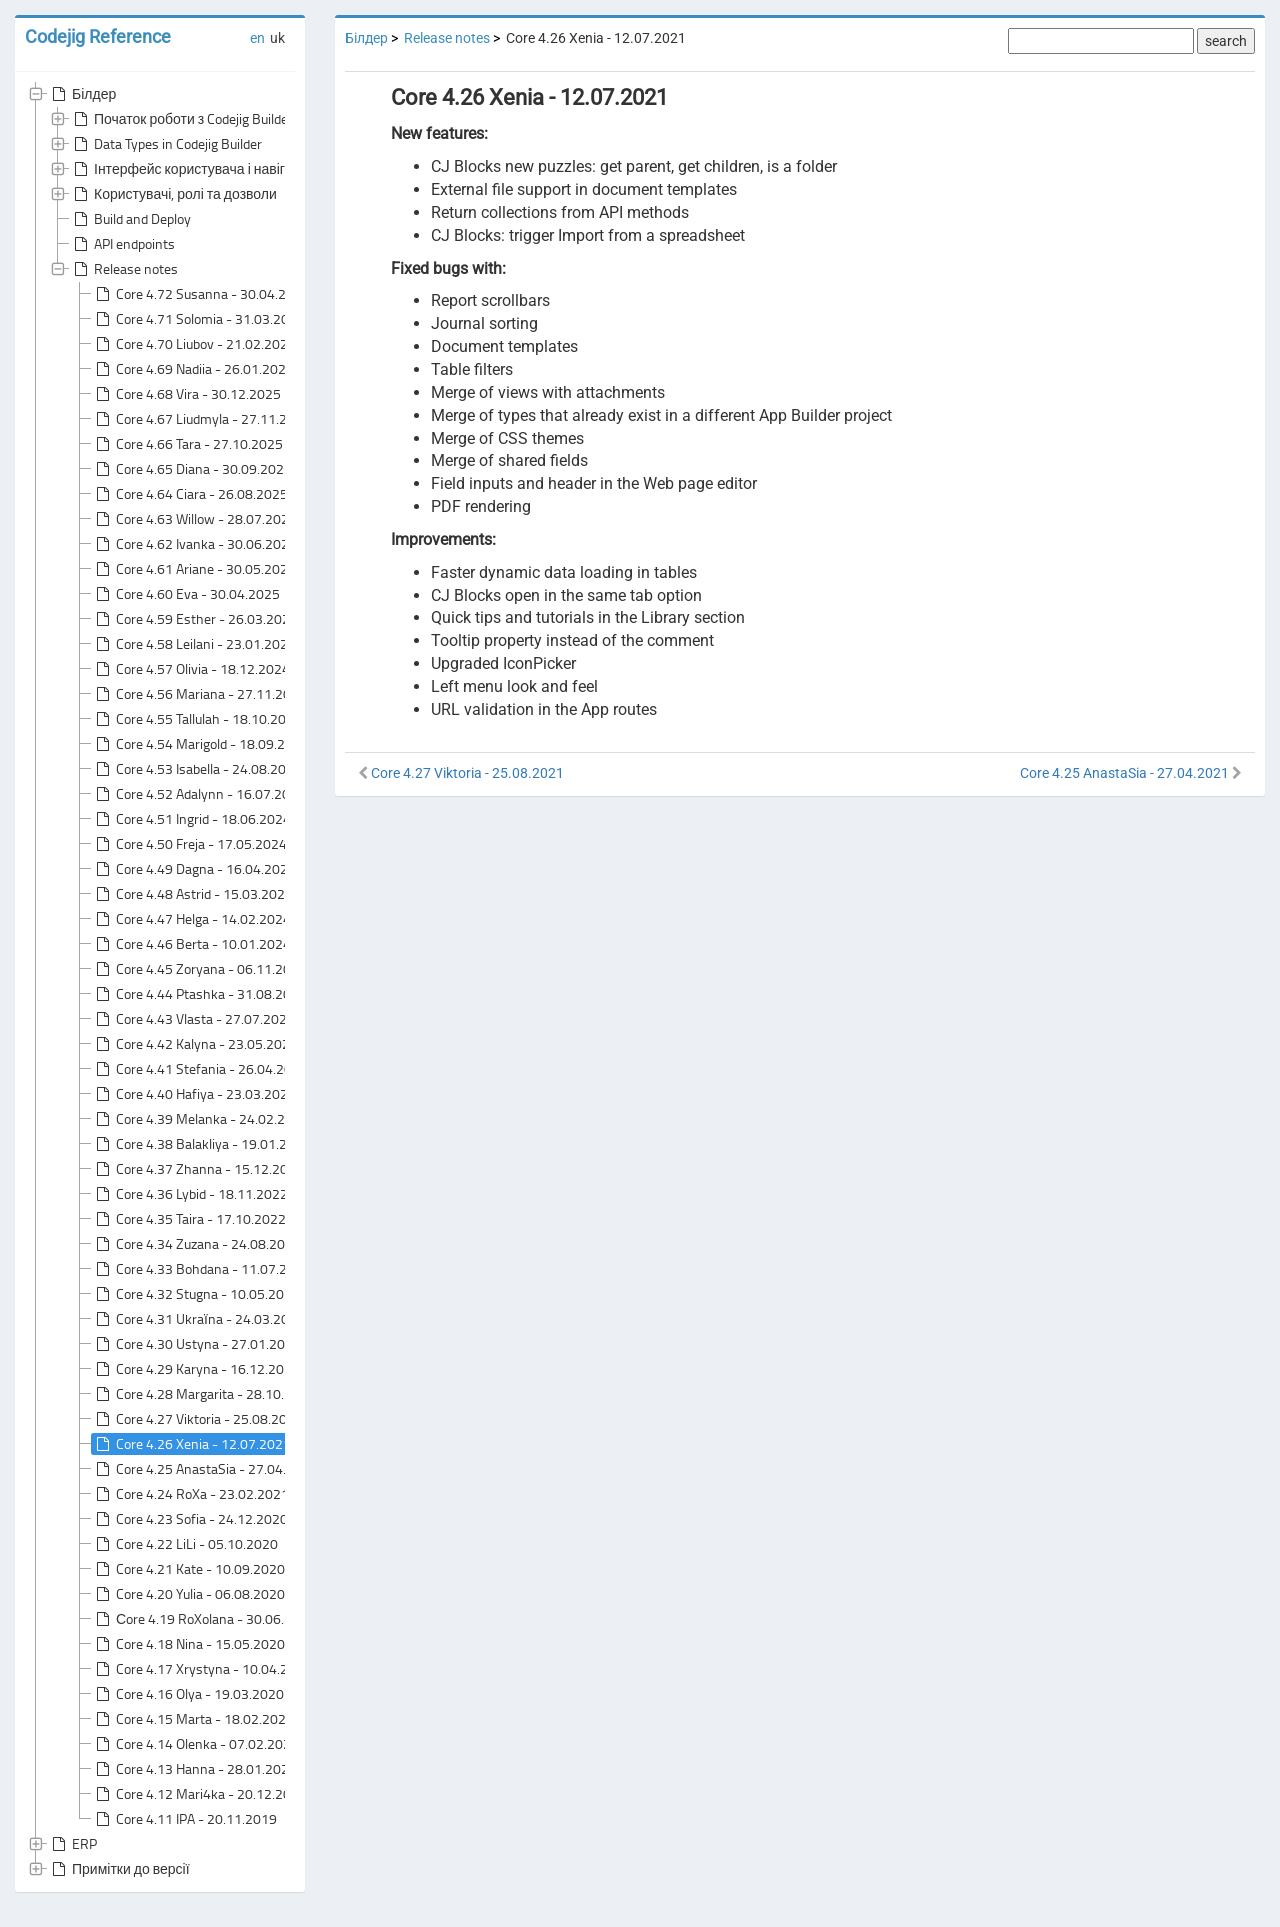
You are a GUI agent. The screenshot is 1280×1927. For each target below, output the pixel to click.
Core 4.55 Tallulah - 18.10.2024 (197, 719)
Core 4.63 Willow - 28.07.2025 (194, 519)
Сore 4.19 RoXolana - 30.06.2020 (204, 1619)
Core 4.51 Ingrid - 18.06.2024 (191, 819)
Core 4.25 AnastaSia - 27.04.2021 (205, 1469)
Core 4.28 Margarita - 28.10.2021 (204, 1394)
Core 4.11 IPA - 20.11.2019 (184, 1819)
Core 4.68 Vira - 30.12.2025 (186, 394)
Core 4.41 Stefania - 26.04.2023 (200, 1069)
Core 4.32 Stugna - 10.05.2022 (196, 1294)
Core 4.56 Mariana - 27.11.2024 (199, 694)
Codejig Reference (98, 36)
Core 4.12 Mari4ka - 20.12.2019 (199, 1794)
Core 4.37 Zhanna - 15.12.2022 (198, 1169)
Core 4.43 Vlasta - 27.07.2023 (193, 1019)
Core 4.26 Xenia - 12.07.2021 (191, 1444)
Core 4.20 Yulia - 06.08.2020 (188, 1594)
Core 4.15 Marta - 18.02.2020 (193, 1719)
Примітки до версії (119, 1869)
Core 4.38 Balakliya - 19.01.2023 (201, 1144)
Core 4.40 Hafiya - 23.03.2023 (194, 1094)
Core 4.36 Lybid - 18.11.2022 (190, 1194)
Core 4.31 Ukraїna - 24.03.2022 (198, 1319)
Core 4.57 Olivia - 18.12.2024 (191, 669)
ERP (72, 1844)
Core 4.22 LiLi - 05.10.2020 (185, 1544)
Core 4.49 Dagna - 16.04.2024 (194, 869)
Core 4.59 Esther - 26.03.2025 (195, 619)
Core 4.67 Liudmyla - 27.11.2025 (201, 419)
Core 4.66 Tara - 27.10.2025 (187, 444)
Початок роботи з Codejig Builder (181, 119)
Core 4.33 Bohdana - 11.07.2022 (201, 1269)
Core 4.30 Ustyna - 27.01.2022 (196, 1344)
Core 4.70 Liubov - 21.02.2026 (194, 344)
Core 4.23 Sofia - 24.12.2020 (190, 1519)
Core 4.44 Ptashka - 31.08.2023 (199, 994)
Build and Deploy (130, 219)
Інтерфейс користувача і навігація (190, 169)
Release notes (124, 269)
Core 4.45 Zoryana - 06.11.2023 (199, 969)
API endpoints (122, 244)
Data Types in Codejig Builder (166, 144)
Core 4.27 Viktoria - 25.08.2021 (197, 1419)
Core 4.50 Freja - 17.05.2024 (189, 844)
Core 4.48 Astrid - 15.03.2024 (192, 894)
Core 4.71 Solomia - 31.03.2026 (198, 319)
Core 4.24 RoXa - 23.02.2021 (190, 1494)
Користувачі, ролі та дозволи (173, 194)
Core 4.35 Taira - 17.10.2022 (189, 1219)
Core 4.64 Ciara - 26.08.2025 (190, 494)
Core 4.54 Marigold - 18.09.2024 (200, 744)
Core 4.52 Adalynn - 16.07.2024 (199, 794)
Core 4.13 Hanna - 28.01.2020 (194, 1769)
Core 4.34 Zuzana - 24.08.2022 (196, 1244)
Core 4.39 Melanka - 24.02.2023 (200, 1119)
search (1226, 41)
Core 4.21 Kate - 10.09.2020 (188, 1569)
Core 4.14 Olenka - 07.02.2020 (195, 1744)
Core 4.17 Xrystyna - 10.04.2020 (202, 1669)
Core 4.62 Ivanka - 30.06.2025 (194, 544)
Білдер (82, 94)
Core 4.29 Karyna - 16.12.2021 (196, 1369)
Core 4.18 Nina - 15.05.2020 (188, 1644)
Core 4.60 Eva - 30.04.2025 (186, 594)
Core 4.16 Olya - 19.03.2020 (188, 1694)
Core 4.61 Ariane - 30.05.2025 (194, 569)
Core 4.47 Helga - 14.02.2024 (191, 919)
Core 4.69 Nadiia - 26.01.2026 (193, 369)
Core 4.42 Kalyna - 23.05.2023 (195, 1044)
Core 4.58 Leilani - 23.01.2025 (194, 644)
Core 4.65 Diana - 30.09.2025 (192, 469)
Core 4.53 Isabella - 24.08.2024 (197, 769)
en (257, 38)
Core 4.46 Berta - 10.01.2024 (191, 944)
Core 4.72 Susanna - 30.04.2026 (201, 294)
